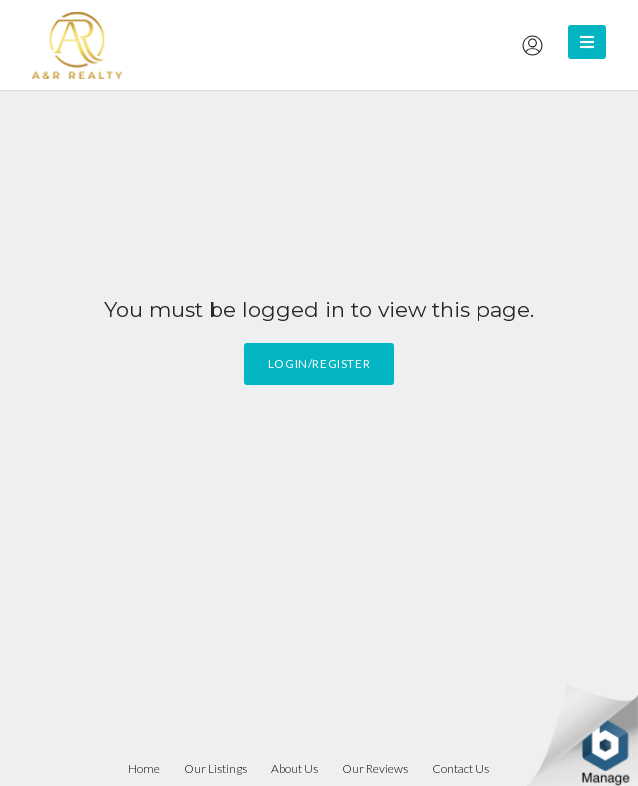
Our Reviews (375, 768)
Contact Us (460, 768)
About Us (294, 768)
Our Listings (215, 768)
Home (144, 768)
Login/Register (319, 363)
